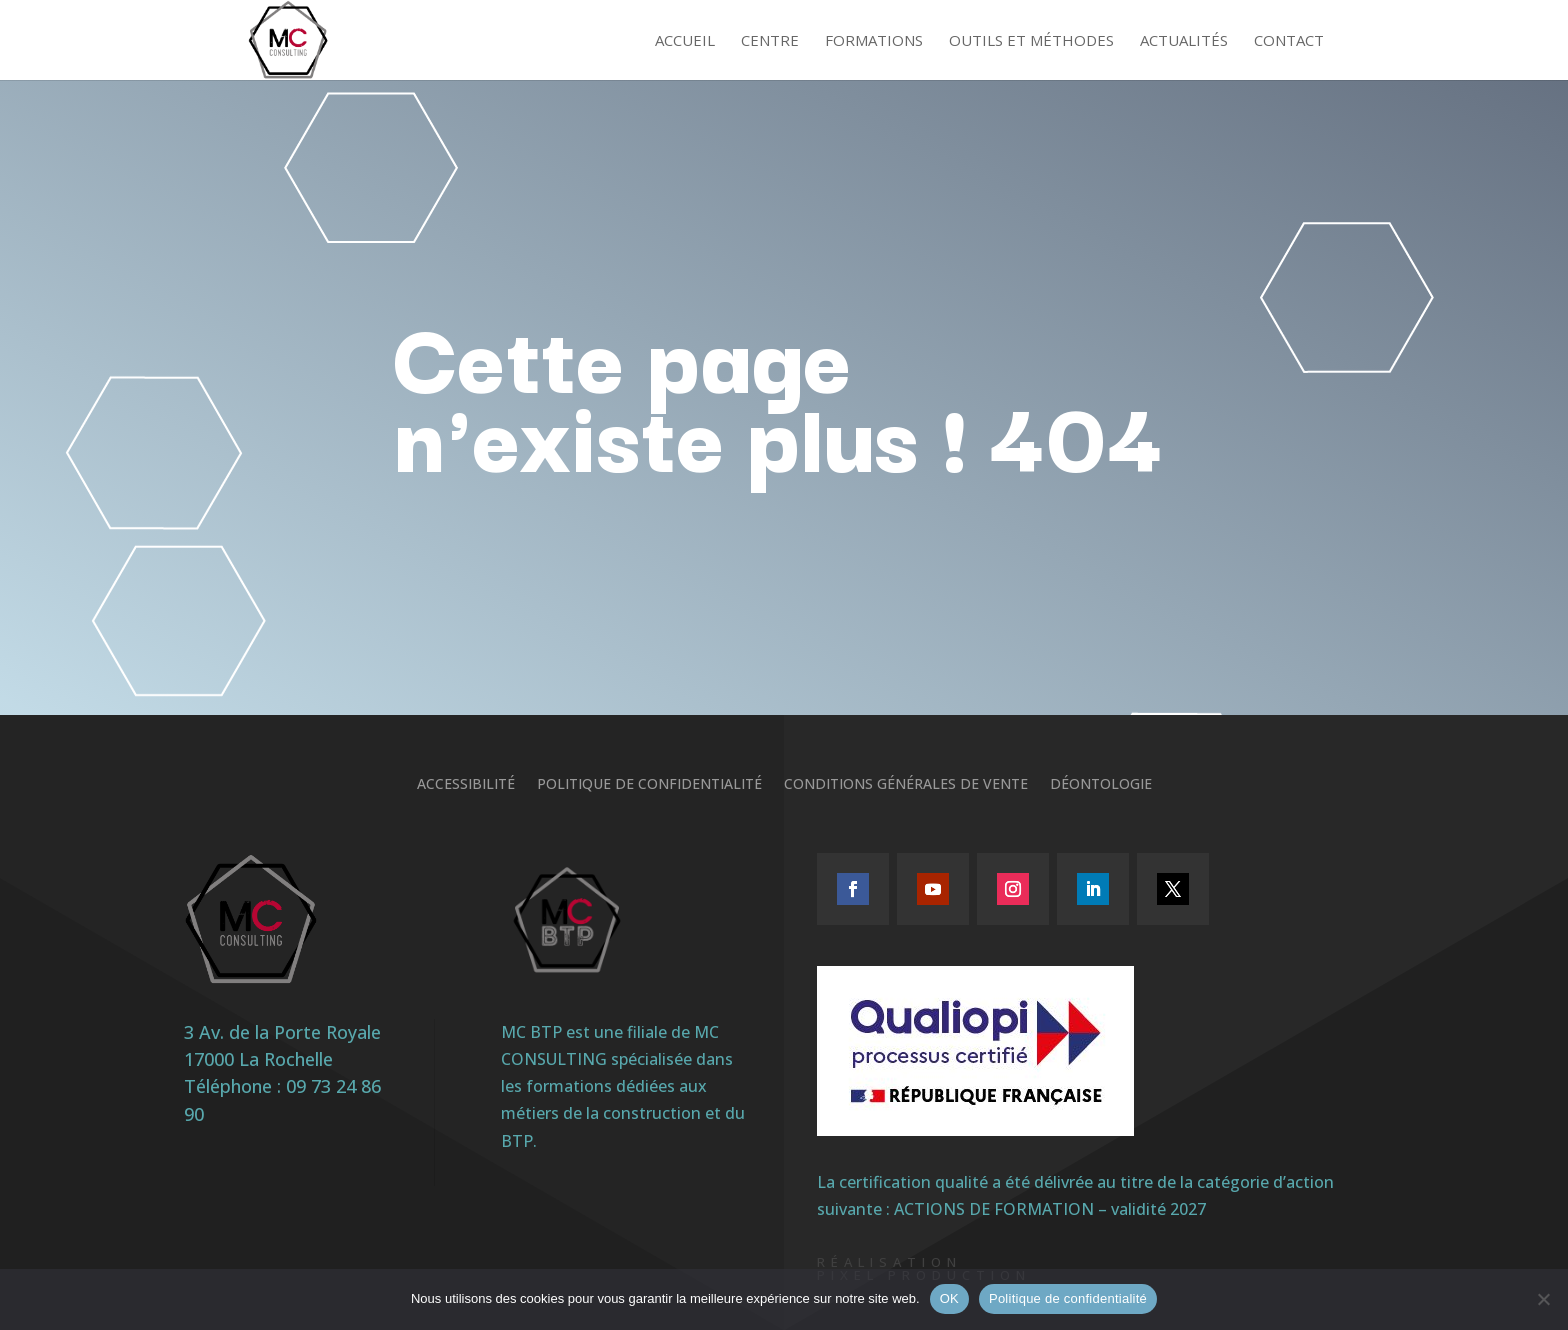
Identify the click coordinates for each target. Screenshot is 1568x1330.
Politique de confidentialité (649, 785)
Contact (1289, 41)
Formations (874, 41)
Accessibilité (466, 785)
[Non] (1543, 1299)
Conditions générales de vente (906, 785)
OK (949, 1298)
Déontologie (1101, 785)
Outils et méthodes (1031, 41)
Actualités (1184, 41)
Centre (770, 41)
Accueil (685, 41)
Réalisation (889, 1262)
